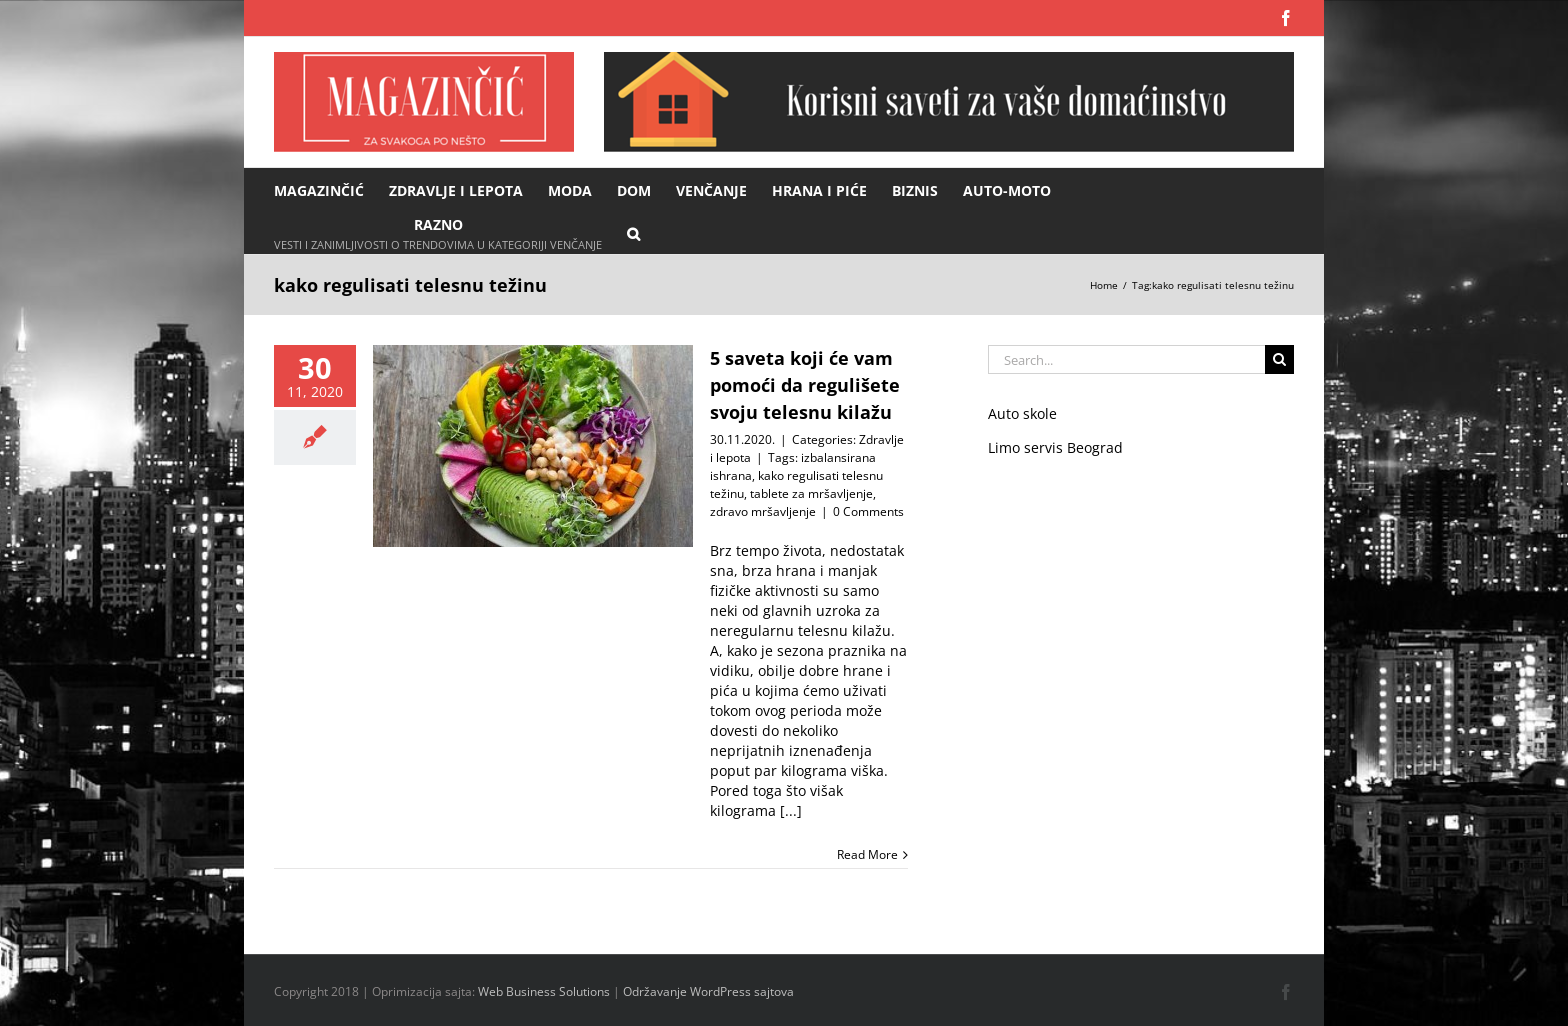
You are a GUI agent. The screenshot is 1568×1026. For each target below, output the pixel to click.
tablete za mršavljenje (811, 493)
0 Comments (868, 511)
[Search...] (1126, 359)
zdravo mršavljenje (763, 511)
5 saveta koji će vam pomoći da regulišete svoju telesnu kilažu (805, 385)
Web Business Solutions (544, 991)
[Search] (1279, 359)
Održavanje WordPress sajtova (708, 991)
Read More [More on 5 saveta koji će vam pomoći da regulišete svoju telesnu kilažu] (867, 854)
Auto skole (1022, 413)
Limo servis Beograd (1055, 447)
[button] (633, 232)
